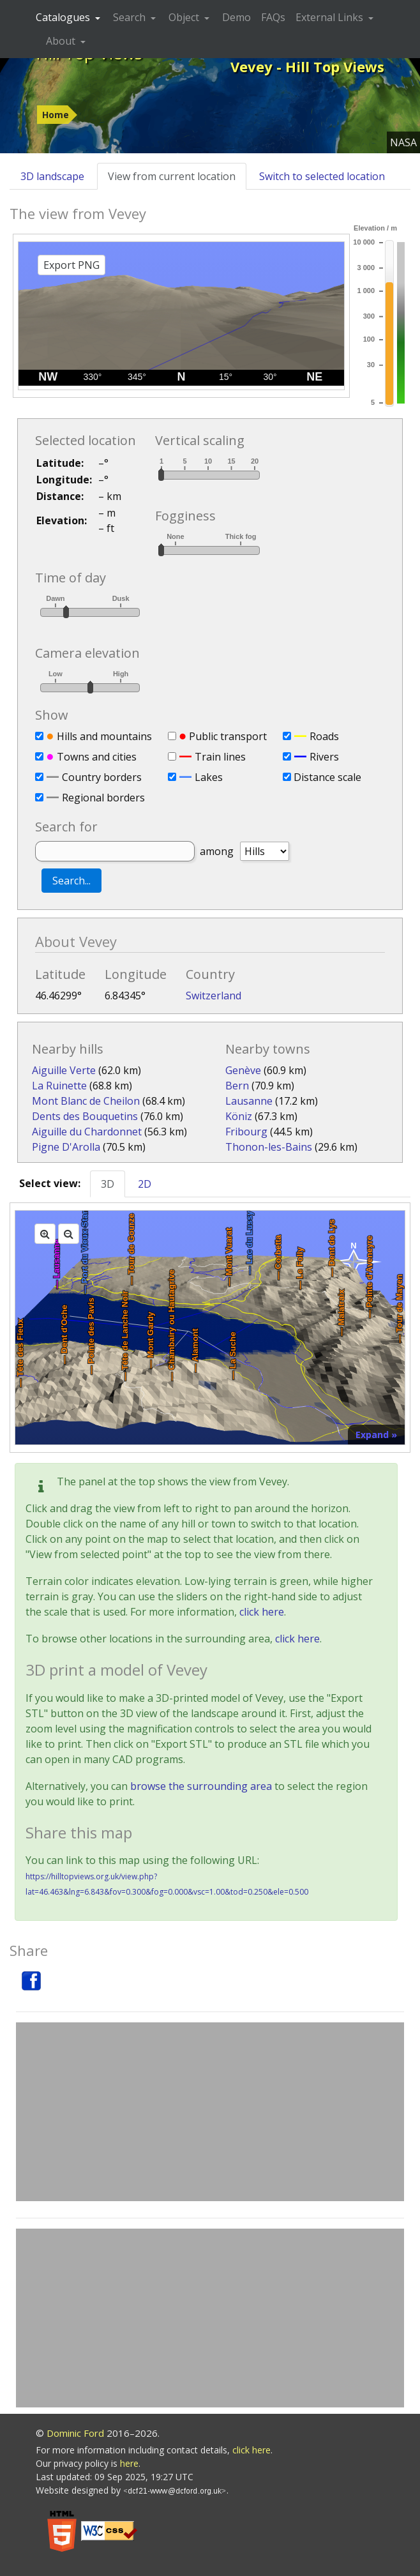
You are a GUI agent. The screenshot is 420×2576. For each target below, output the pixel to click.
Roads (324, 736)
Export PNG (71, 265)
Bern (237, 1086)
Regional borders (103, 798)
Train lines (220, 757)
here (129, 2463)
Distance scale (327, 777)
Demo (236, 17)
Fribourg (246, 1132)
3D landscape (52, 176)
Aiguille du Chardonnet (87, 1132)
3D (107, 1184)
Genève (243, 1070)
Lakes (209, 777)
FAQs (273, 17)
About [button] (62, 41)
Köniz (238, 1116)
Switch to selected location (322, 176)
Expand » (376, 1434)
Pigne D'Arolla (66, 1147)
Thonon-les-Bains (268, 1147)
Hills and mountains (104, 736)
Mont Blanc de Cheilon (86, 1101)
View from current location (172, 176)
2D (144, 1184)
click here (261, 1612)
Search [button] (130, 17)
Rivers (324, 757)
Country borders (102, 777)
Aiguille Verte (64, 1070)
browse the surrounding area (201, 1786)
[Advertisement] (210, 2111)
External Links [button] (331, 17)
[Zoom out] (68, 1234)
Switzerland (213, 996)
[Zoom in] (45, 1234)
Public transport (228, 736)
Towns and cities (97, 757)
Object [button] (185, 17)
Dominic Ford (75, 2433)
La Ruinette (59, 1086)
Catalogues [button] (64, 17)
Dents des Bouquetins (85, 1116)
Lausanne (249, 1101)
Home (55, 115)
